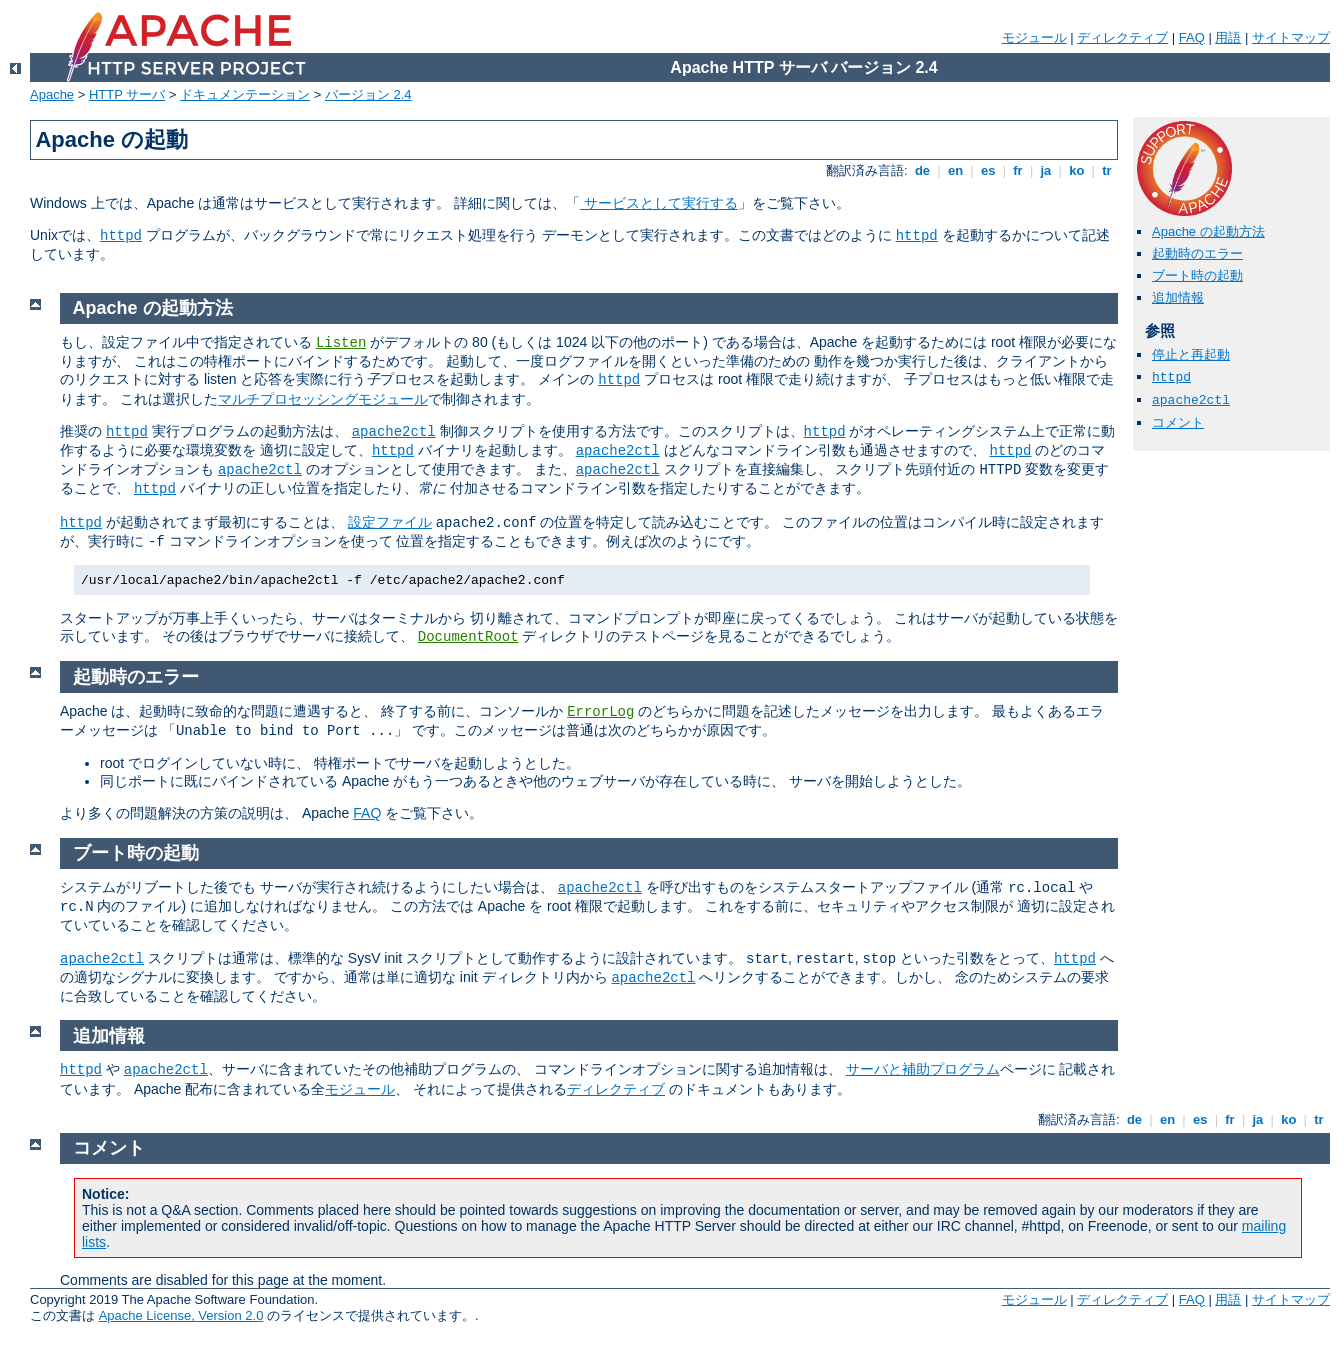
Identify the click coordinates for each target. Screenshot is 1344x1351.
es (988, 170)
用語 (1228, 37)
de (922, 170)
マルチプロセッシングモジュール (323, 399)
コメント (1178, 422)
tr (1107, 170)
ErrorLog (600, 712)
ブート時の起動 (1197, 275)
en (955, 170)
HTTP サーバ (127, 94)
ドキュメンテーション (245, 94)
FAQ (1192, 37)
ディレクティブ (1122, 37)
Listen (341, 343)
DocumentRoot (468, 637)
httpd (121, 236)
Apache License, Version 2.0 (181, 1315)
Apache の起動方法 (1208, 231)
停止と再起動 (1191, 354)
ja (1046, 170)
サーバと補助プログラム (923, 1069)
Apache (52, 94)
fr (1018, 170)
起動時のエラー (1197, 253)
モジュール (1034, 37)
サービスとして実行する (659, 203)
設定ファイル (390, 522)
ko (1077, 170)
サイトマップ (1291, 37)
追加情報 (1178, 297)
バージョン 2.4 (368, 94)
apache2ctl (1191, 400)
